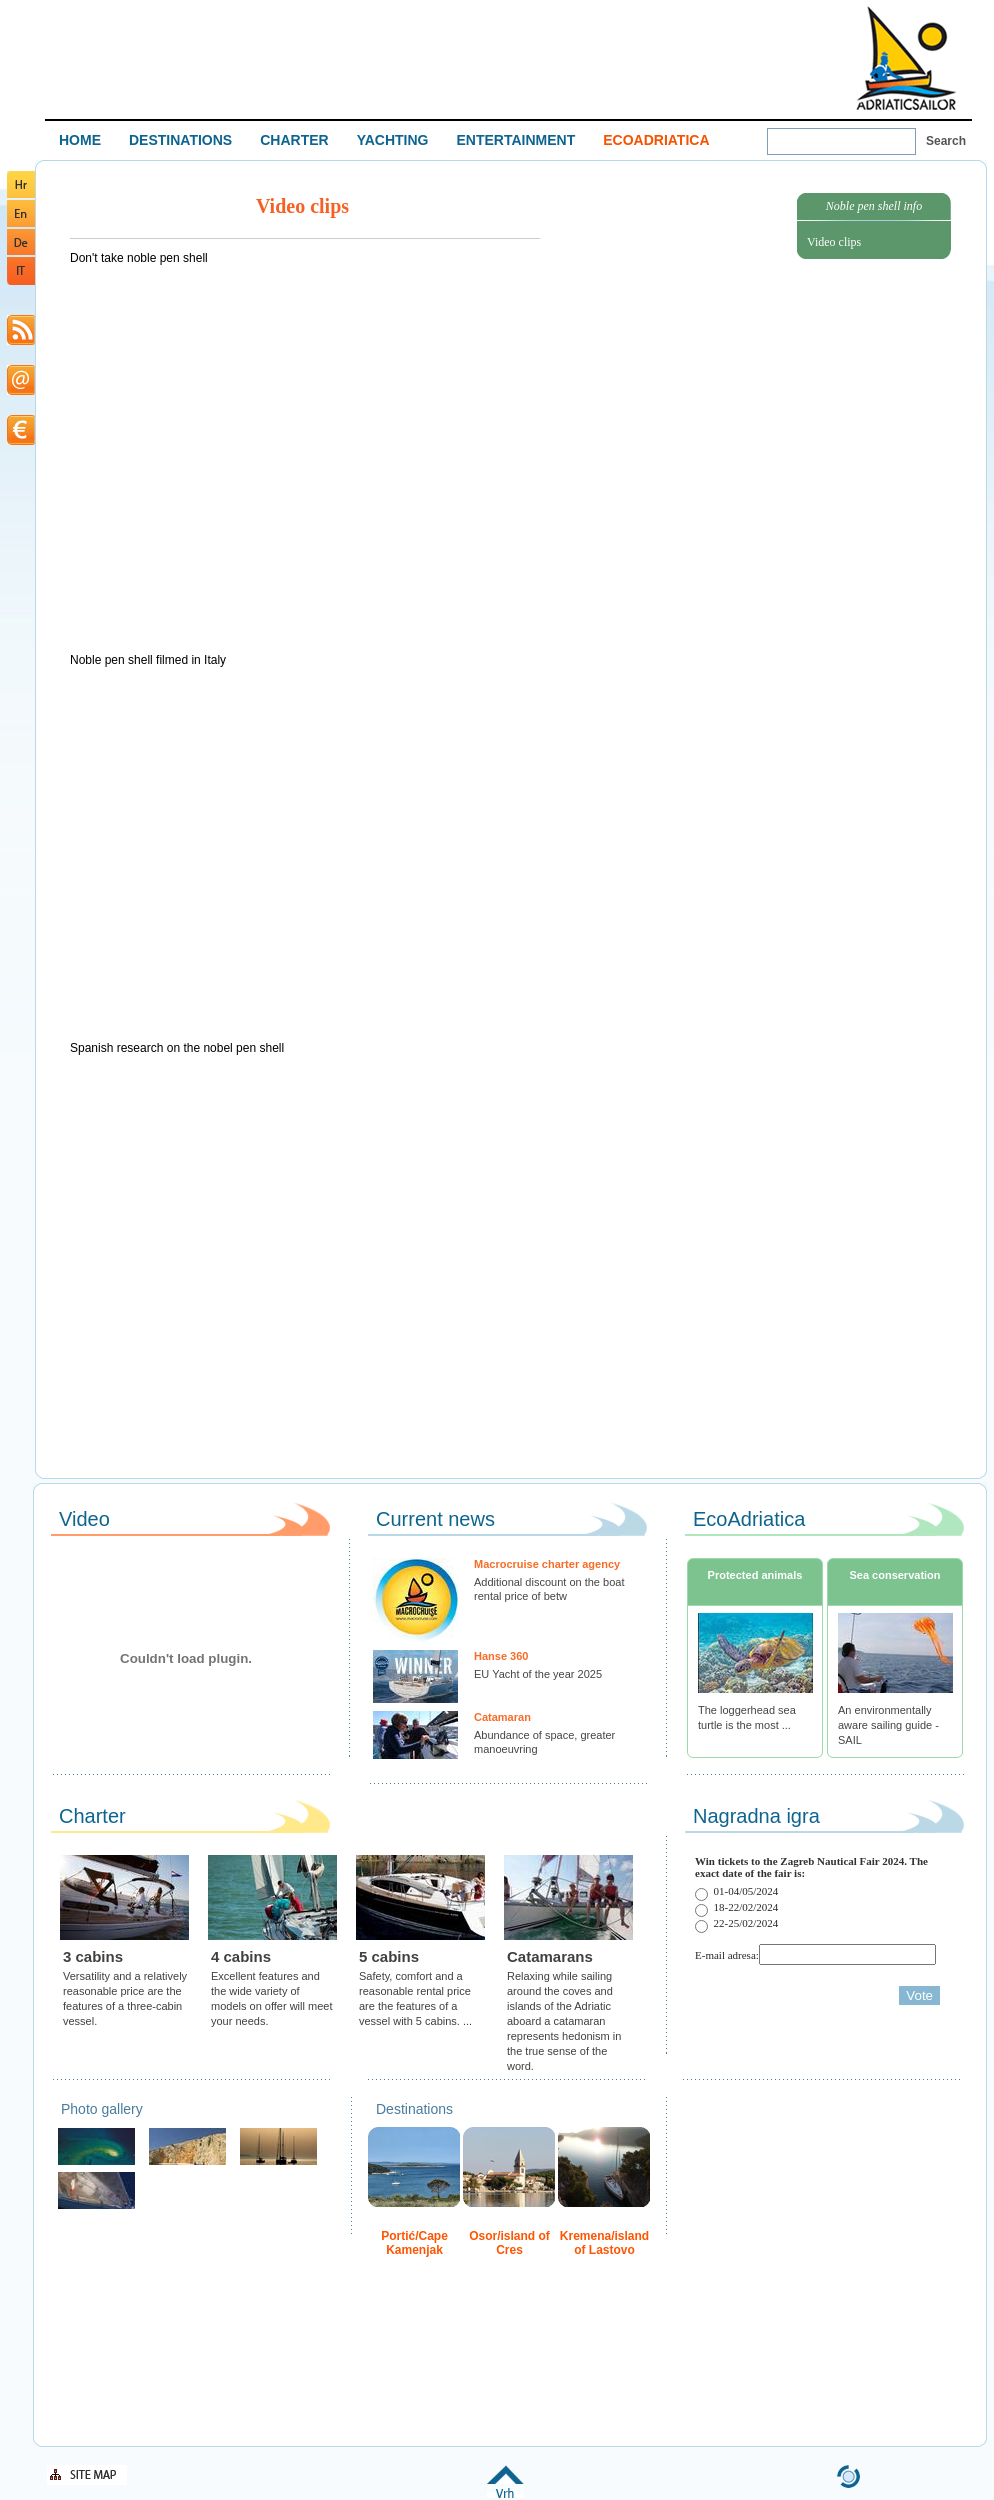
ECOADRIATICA (656, 140)
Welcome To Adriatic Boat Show (906, 57)
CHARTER (294, 140)
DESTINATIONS (180, 140)
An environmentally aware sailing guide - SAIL (888, 1725)
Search (946, 141)
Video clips (834, 242)
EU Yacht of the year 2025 (538, 1674)
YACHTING (393, 140)
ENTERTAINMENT (515, 140)
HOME (80, 140)
